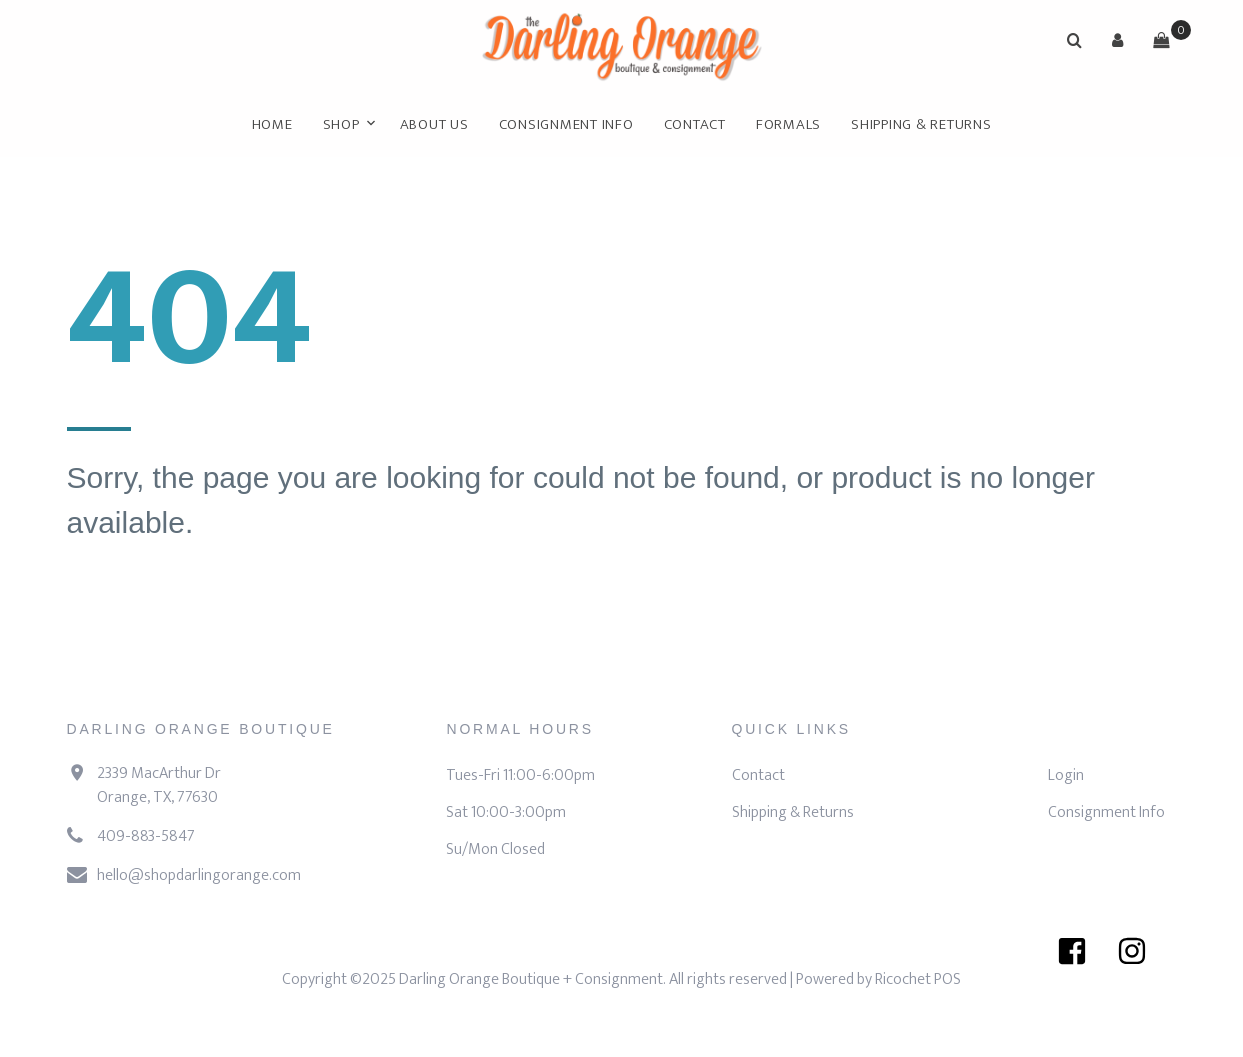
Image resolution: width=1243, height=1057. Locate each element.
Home (272, 124)
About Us (434, 124)
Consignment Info (566, 124)
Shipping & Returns (921, 124)
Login (1066, 775)
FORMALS (788, 124)
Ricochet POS (918, 979)
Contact (695, 124)
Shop (341, 124)
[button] (1118, 40)
